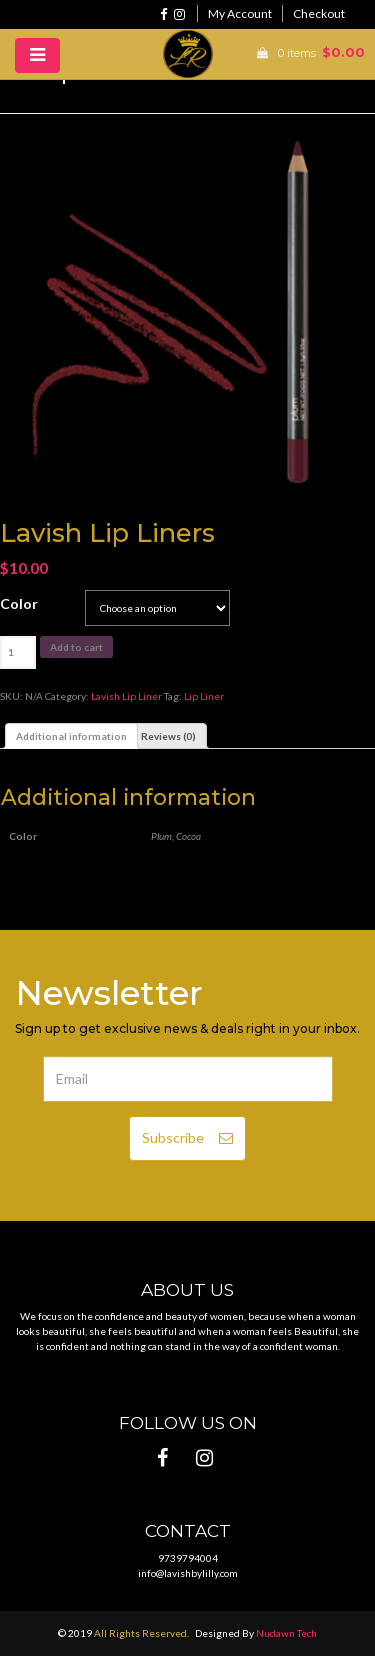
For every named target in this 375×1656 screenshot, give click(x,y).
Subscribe (187, 1137)
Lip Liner (204, 696)
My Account (240, 13)
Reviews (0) (168, 736)
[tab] (71, 736)
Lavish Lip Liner (126, 696)
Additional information (71, 736)
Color (19, 603)
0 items (306, 53)
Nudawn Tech (286, 1633)
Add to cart (76, 647)
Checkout (319, 13)
